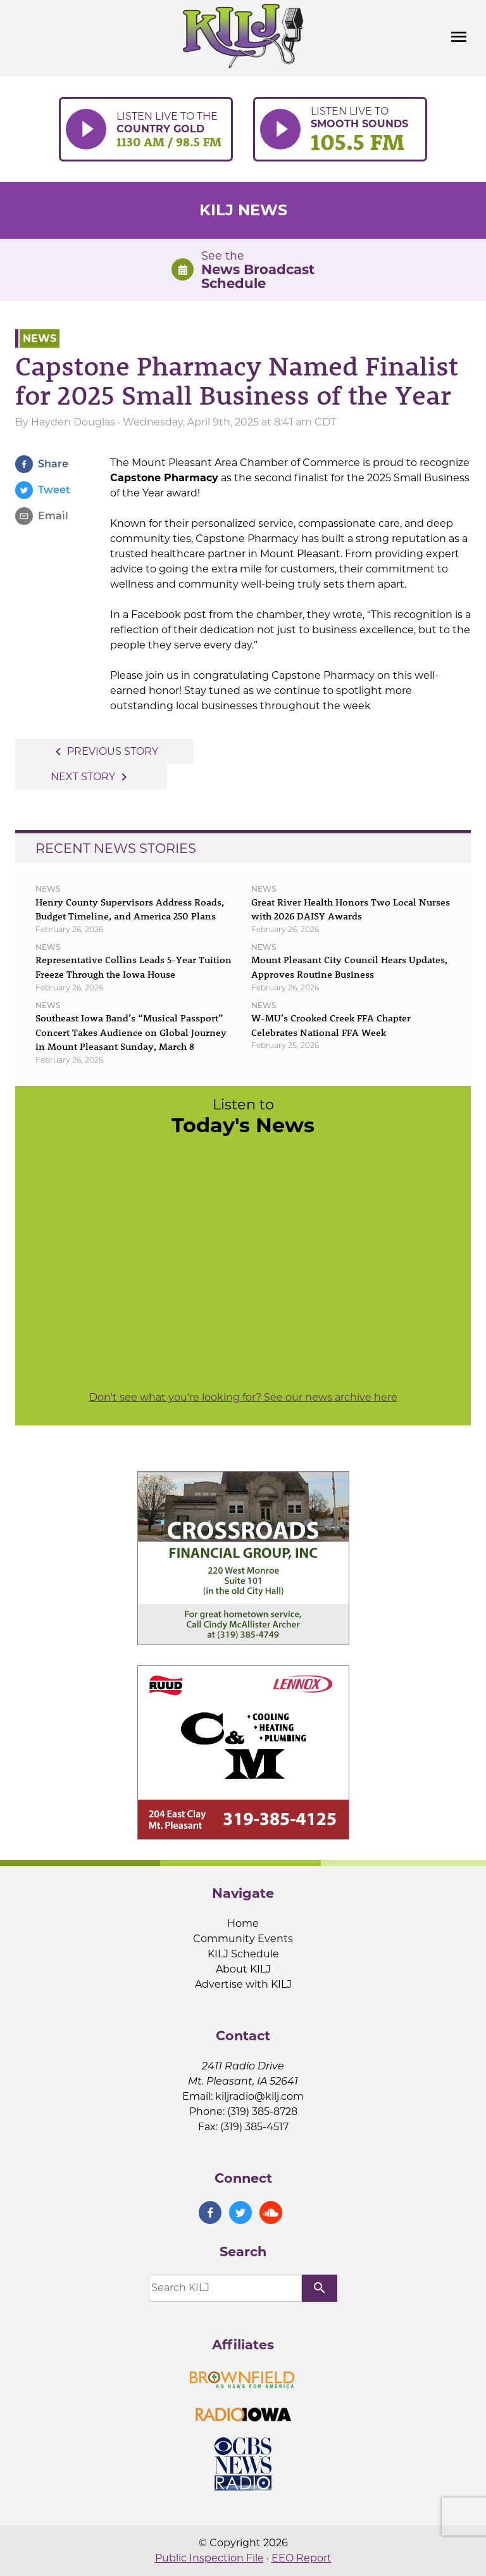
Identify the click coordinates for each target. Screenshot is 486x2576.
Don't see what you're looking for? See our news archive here (243, 1397)
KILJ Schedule (243, 1954)
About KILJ (243, 1969)
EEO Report (301, 2558)
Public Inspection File (209, 2558)
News (39, 338)
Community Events (243, 1939)
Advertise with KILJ (243, 1984)
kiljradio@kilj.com (259, 2096)
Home (243, 1923)
